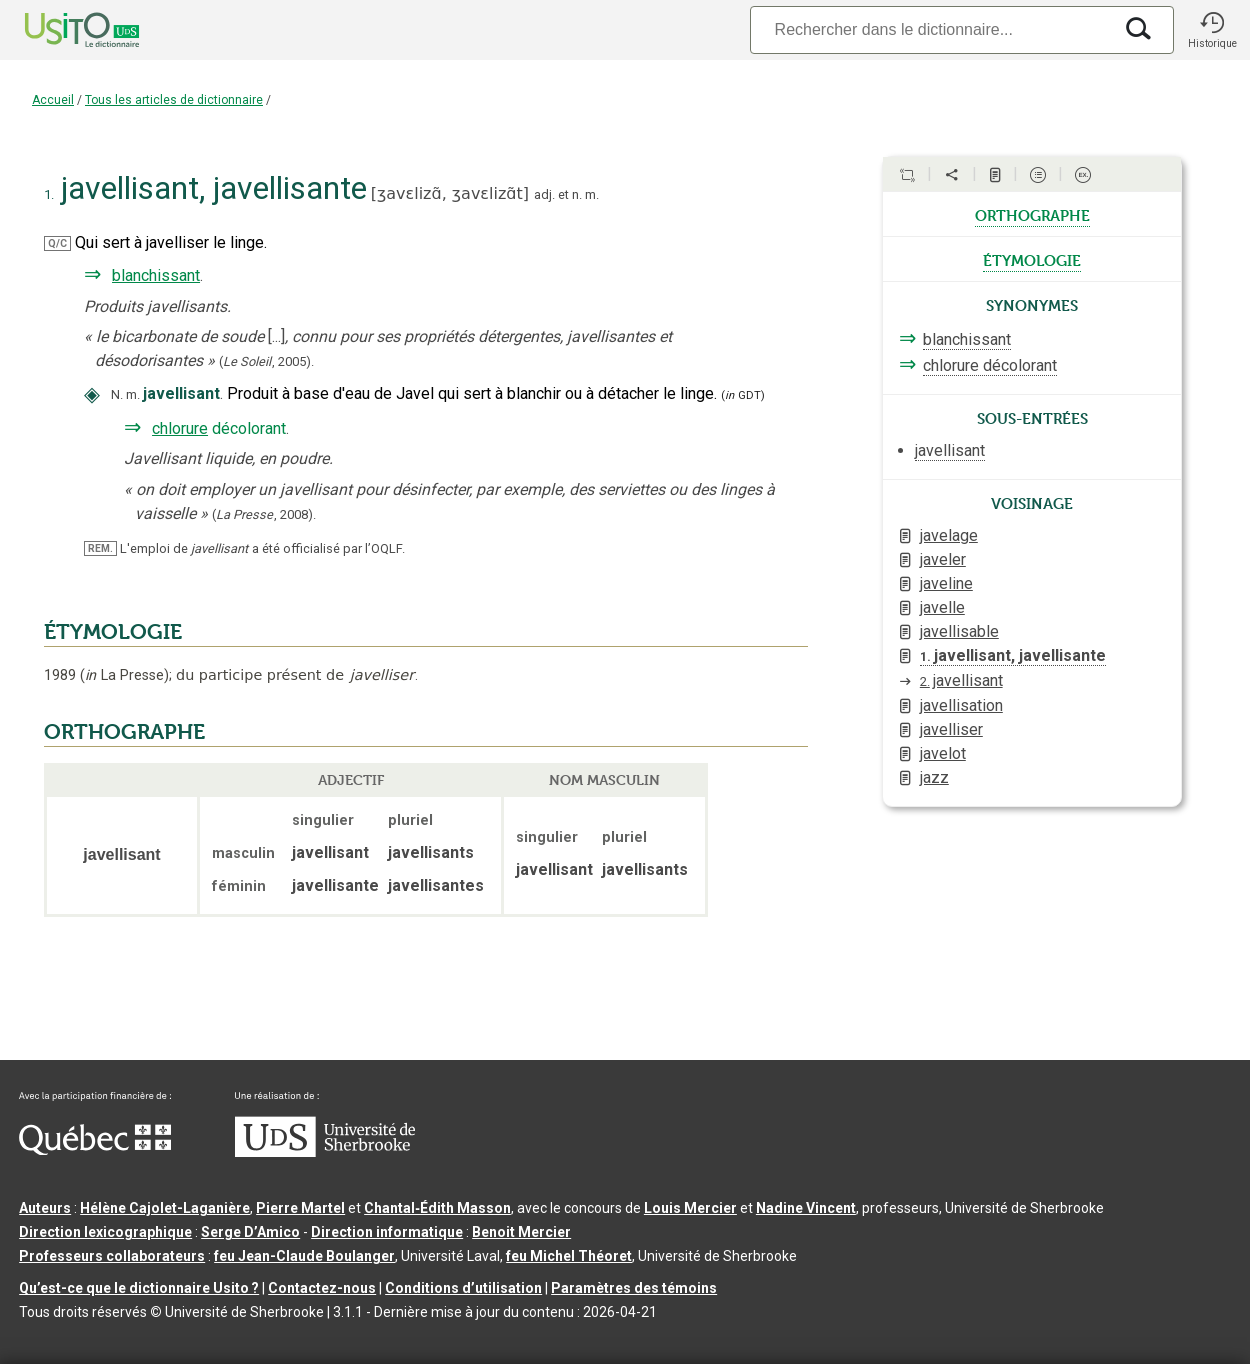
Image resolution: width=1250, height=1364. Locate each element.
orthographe (1032, 214)
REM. (100, 548)
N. (117, 394)
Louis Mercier (690, 1208)
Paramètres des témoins (634, 1288)
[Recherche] (931, 29)
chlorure (180, 428)
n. (577, 194)
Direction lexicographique (105, 1232)
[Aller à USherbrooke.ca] (325, 1152)
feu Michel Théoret (569, 1256)
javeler (943, 559)
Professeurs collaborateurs (112, 1256)
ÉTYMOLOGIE (113, 632)
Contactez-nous (322, 1288)
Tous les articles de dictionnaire (174, 100)
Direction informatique (387, 1232)
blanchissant (156, 275)
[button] (1212, 30)
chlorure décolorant (990, 365)
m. (592, 194)
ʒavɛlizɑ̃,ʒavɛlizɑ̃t (450, 193)
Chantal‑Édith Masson (437, 1208)
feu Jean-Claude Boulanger (304, 1256)
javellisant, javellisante (1013, 655)
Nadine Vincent (806, 1208)
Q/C (57, 243)
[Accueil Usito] (60, 30)
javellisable (959, 631)
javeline (946, 583)
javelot (943, 753)
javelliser (951, 729)
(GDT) (743, 395)
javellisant (961, 680)
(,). (266, 361)
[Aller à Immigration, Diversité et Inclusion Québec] (95, 1150)
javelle (942, 607)
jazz (934, 777)
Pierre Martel (300, 1208)
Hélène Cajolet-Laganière (165, 1208)
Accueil (53, 100)
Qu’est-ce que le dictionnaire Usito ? (139, 1288)
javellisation (961, 705)
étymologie (1032, 259)
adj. (544, 194)
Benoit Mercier (521, 1232)
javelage (949, 535)
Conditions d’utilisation (463, 1288)
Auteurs (45, 1208)
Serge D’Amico (250, 1232)
